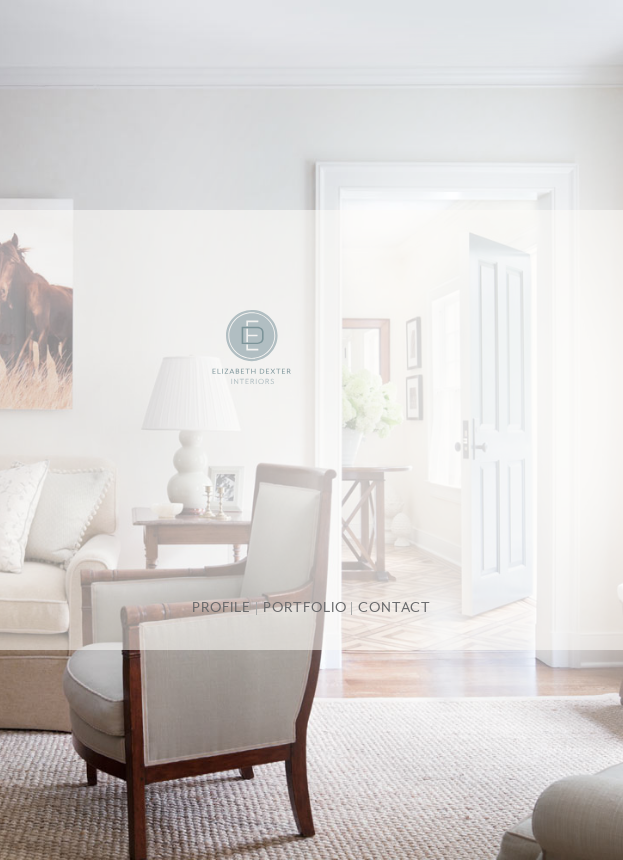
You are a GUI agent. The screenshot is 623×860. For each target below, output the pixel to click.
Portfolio (305, 608)
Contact (394, 608)
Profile (221, 608)
